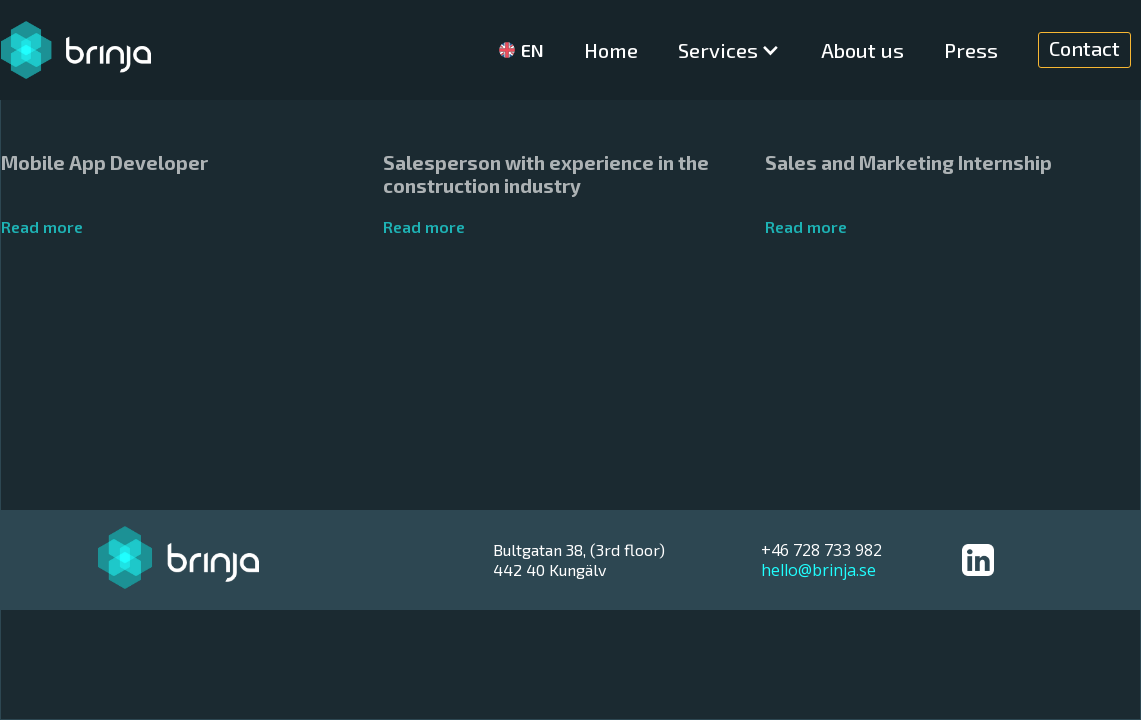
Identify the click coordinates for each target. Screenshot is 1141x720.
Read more (42, 226)
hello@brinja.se (818, 570)
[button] (729, 50)
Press (971, 50)
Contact (1084, 48)
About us (862, 50)
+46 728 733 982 (821, 550)
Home (611, 50)
